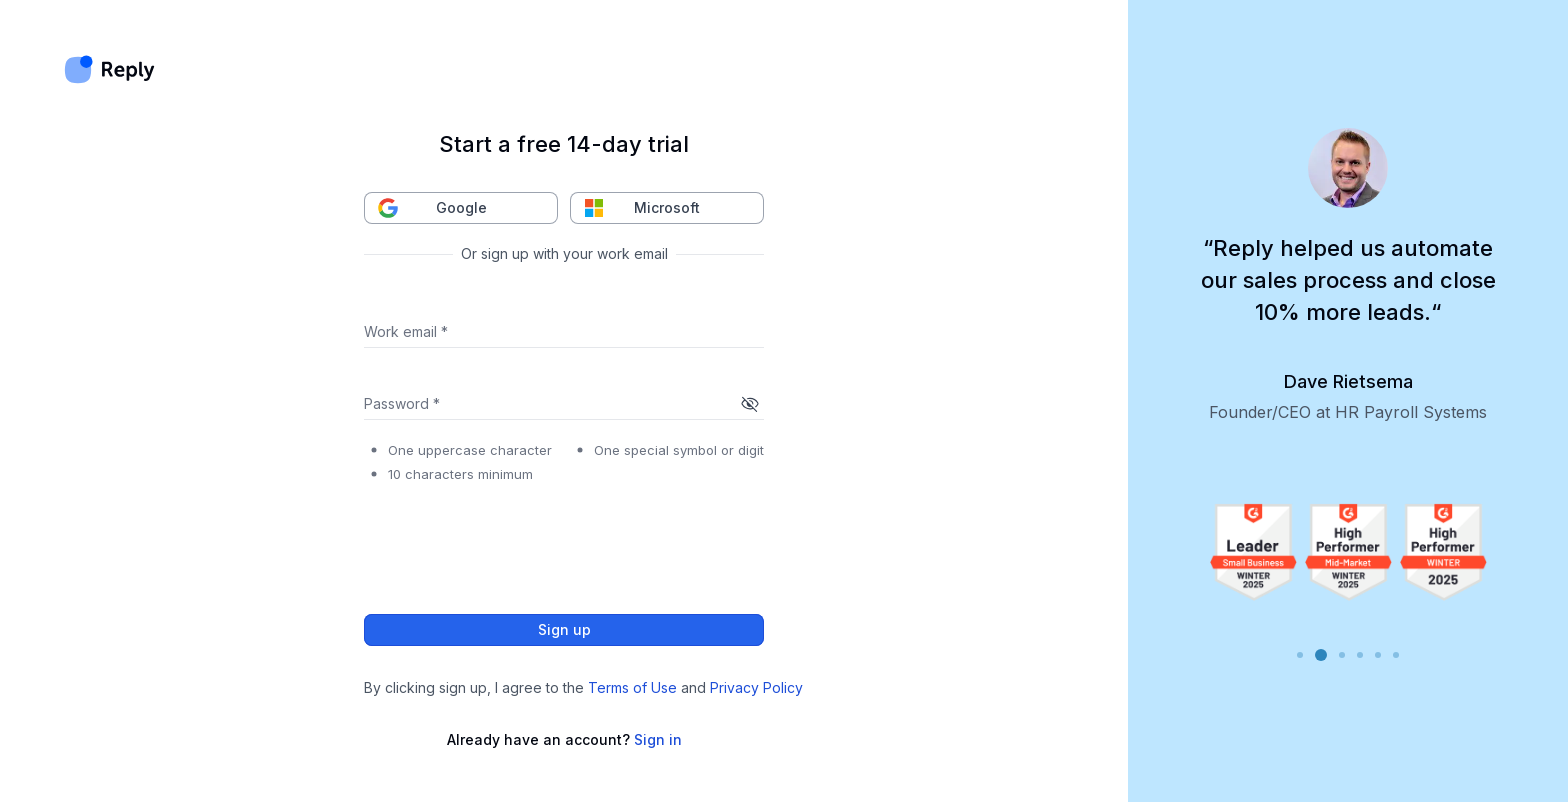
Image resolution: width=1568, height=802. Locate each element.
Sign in (658, 739)
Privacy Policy (756, 687)
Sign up (564, 630)
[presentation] (516, 543)
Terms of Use (632, 687)
